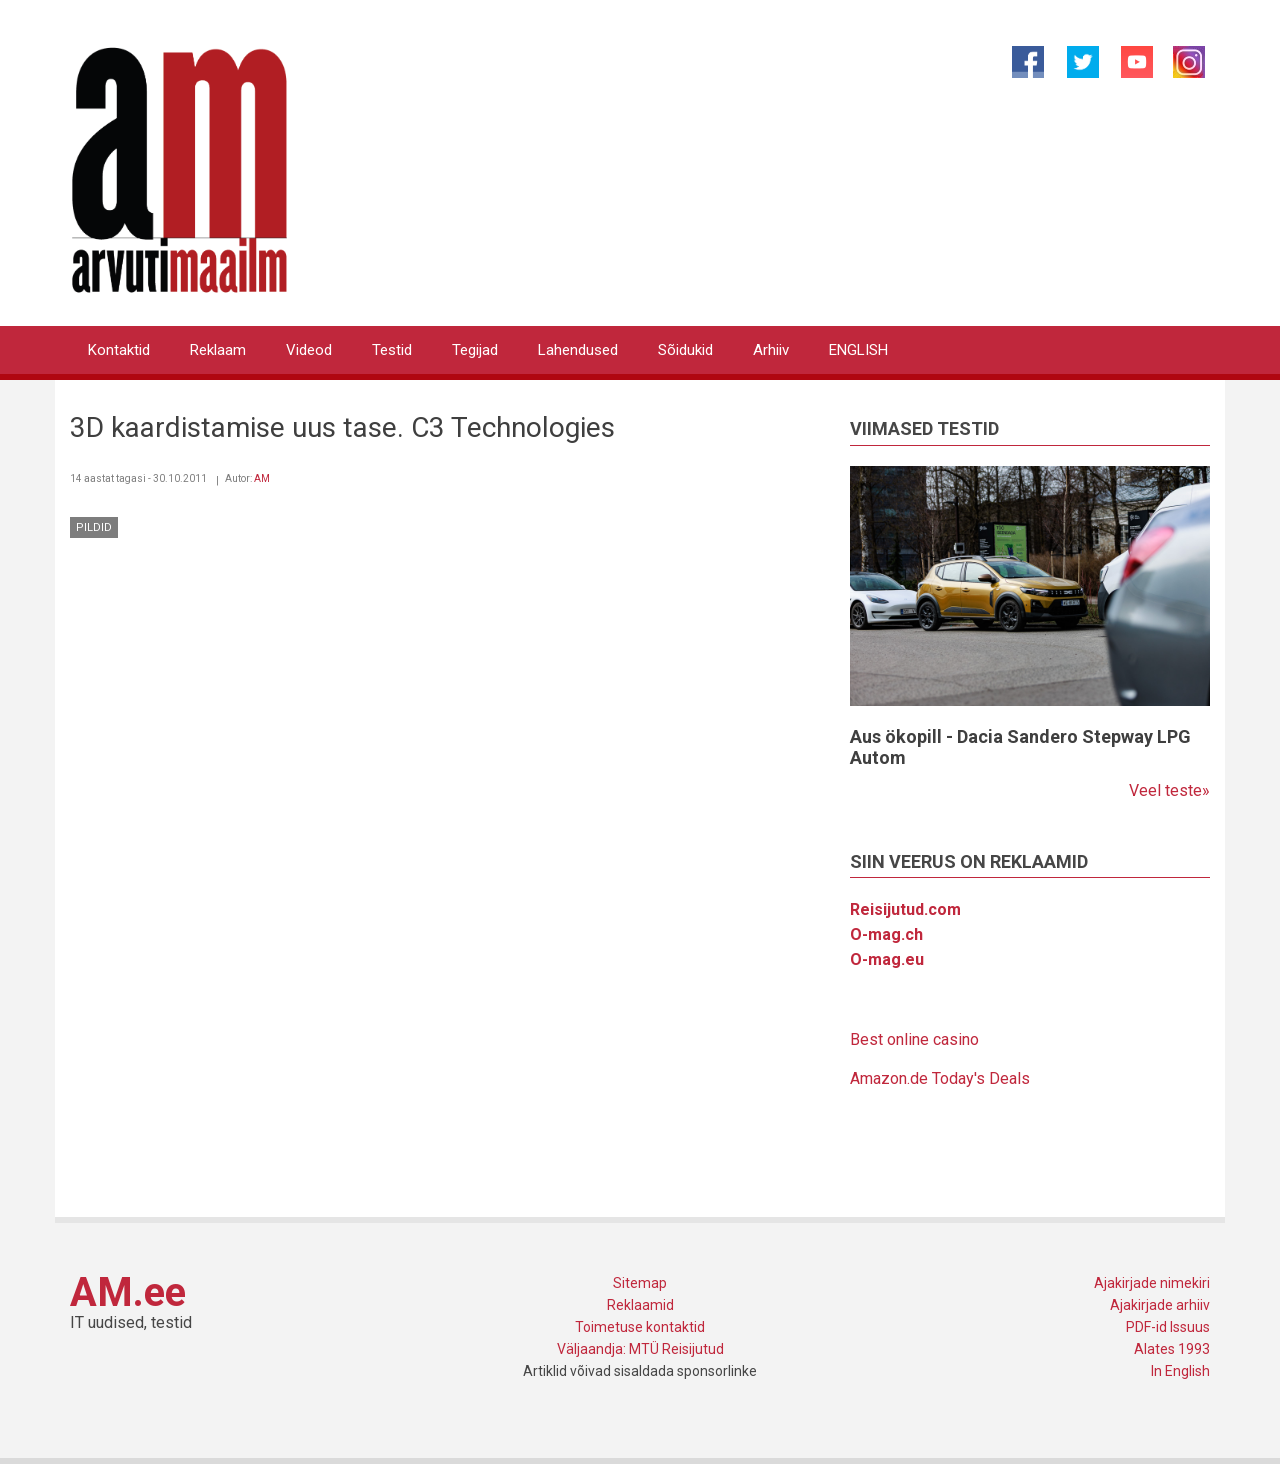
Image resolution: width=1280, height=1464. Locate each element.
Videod (309, 350)
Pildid (94, 527)
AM (262, 478)
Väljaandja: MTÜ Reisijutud (640, 1349)
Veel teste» (1169, 790)
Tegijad (475, 350)
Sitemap (640, 1283)
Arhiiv (771, 350)
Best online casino (914, 1039)
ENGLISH (858, 350)
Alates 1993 (1172, 1349)
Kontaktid (119, 350)
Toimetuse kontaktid (640, 1327)
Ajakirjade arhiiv (1160, 1305)
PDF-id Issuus (1168, 1327)
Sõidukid (685, 350)
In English (1180, 1371)
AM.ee (128, 1292)
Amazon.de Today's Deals (940, 1078)
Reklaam (218, 350)
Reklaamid (640, 1305)
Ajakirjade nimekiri (1152, 1283)
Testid (392, 350)
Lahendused (578, 350)
